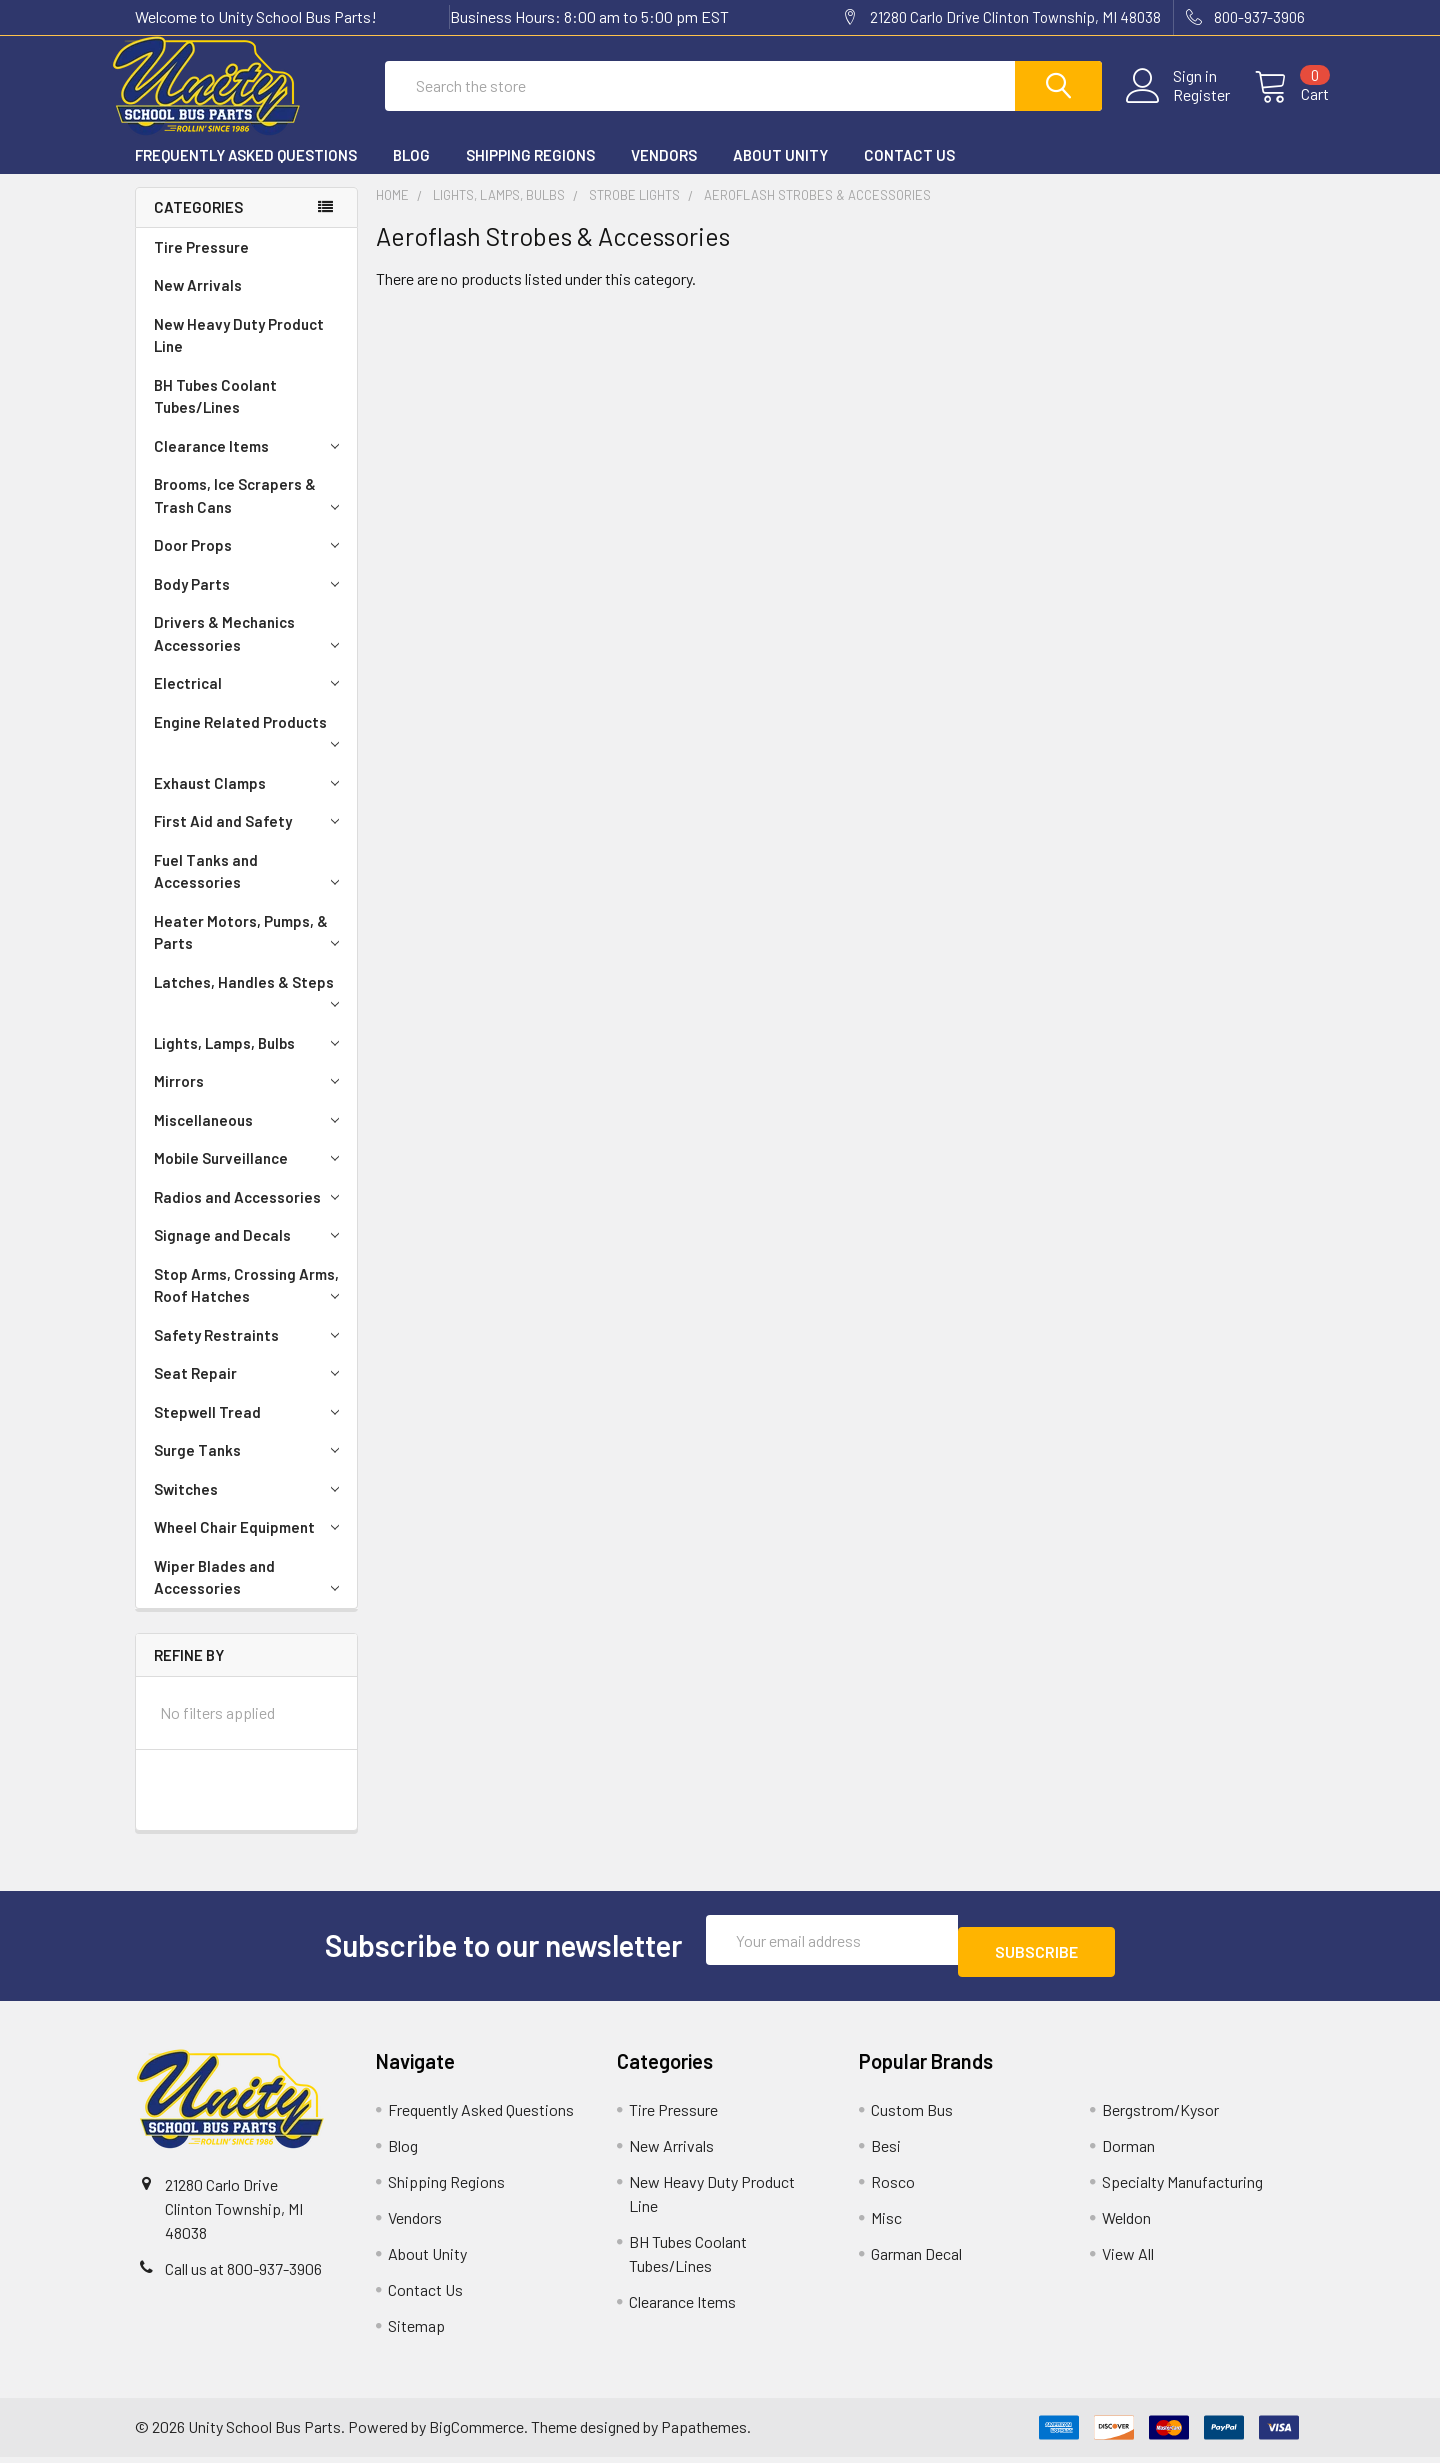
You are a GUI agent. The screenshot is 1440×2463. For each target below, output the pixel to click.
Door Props (250, 563)
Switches (250, 1507)
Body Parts (250, 602)
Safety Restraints (250, 1353)
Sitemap (416, 2331)
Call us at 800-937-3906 (243, 2274)
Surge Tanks (250, 1468)
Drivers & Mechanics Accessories (250, 651)
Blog (411, 173)
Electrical (250, 701)
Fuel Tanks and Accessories (250, 889)
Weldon (1126, 2223)
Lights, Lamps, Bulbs (250, 1061)
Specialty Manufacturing (1182, 2187)
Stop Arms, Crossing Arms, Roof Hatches (250, 1303)
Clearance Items (250, 464)
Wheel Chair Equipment (250, 1545)
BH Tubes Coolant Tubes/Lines (215, 414)
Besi (886, 2151)
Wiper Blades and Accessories (250, 1595)
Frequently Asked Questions (246, 173)
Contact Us (909, 173)
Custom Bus (912, 2115)
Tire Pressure (201, 265)
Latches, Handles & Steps (250, 1009)
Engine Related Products (250, 749)
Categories (198, 225)
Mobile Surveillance (250, 1176)
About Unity (780, 173)
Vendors (664, 173)
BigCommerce (476, 2433)
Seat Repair (250, 1391)
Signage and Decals (250, 1253)
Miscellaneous (250, 1138)
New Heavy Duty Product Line (239, 353)
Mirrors (250, 1099)
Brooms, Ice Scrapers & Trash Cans (250, 513)
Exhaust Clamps (250, 801)
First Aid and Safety (250, 839)
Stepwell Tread (250, 1430)
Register (1177, 107)
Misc (886, 2223)
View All (1128, 2259)
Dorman (1128, 2151)
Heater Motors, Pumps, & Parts (250, 950)
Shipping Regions (530, 173)
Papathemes (704, 2433)
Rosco (893, 2187)
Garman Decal (916, 2259)
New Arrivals (198, 303)
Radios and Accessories (250, 1215)
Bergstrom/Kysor (1160, 2115)
